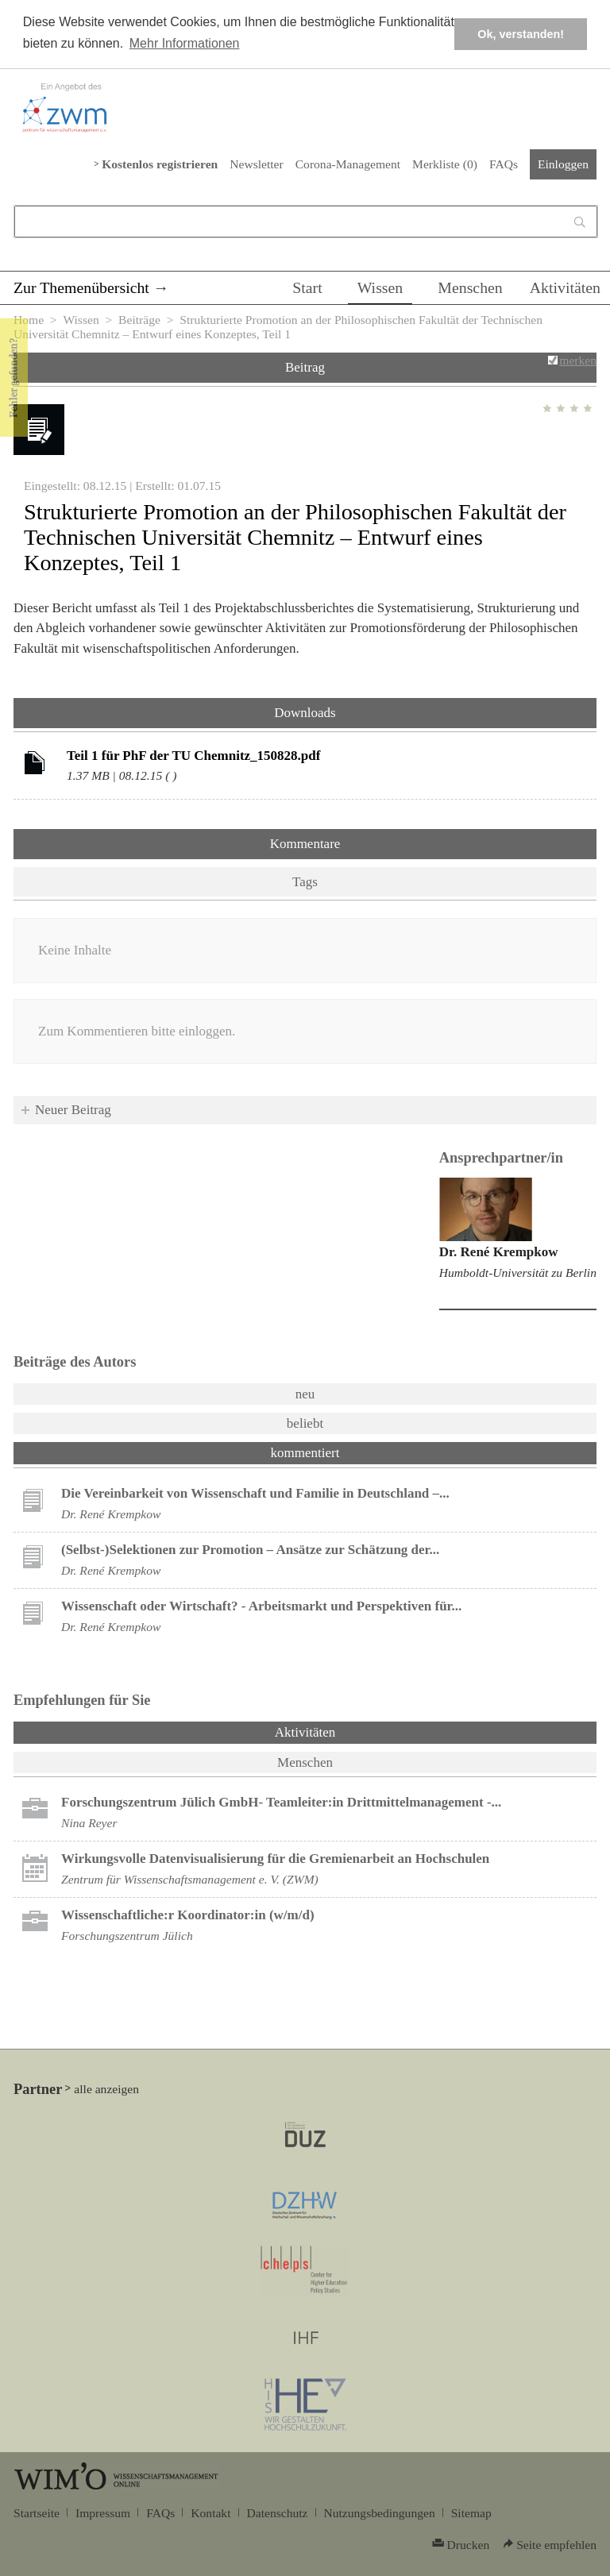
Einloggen (563, 164)
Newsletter (256, 164)
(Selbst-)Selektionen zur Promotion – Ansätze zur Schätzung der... (250, 1549)
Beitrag (305, 367)
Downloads (304, 712)
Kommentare (305, 843)
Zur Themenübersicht (81, 287)
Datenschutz (277, 2513)
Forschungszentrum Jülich (127, 1935)
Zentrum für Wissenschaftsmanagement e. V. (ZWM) (190, 1879)
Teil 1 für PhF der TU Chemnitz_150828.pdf (193, 755)
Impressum (102, 2513)
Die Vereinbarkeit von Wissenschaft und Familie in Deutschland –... (255, 1493)
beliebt (305, 1423)
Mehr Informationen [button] (184, 43)
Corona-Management (347, 164)
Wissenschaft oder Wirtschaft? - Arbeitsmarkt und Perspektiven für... (261, 1606)
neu (305, 1394)
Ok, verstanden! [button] (520, 34)
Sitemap (471, 2513)
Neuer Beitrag (73, 1109)
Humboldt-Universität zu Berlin (517, 1272)
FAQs (503, 164)
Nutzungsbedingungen (379, 2513)
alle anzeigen (106, 2089)
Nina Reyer (89, 1823)
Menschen (470, 287)
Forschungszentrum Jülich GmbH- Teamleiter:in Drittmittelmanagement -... (281, 1802)
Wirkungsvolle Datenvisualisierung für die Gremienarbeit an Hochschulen (275, 1858)
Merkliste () (444, 164)
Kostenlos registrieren (160, 164)
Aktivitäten (565, 287)
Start (307, 287)
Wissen (380, 287)
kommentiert (305, 1452)
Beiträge (139, 319)
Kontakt (210, 2513)
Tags (305, 881)
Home (29, 319)
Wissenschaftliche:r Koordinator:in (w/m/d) (188, 1914)
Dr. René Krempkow (498, 1251)
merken (577, 360)
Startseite (37, 2513)
